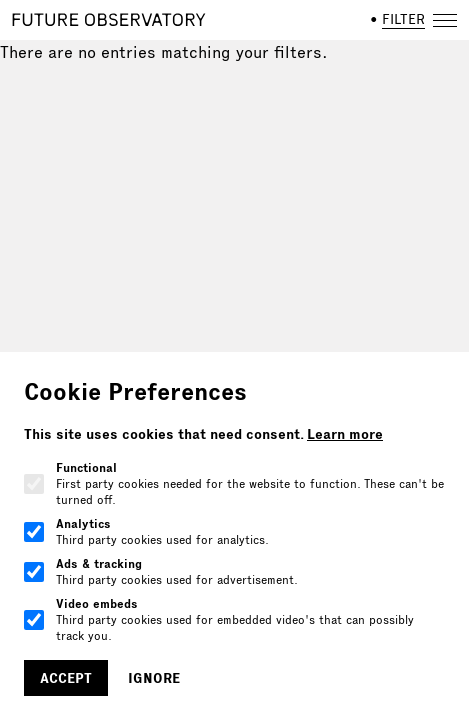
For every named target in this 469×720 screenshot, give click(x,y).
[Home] (109, 20)
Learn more (345, 434)
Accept (66, 678)
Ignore (154, 678)
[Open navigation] (445, 20)
